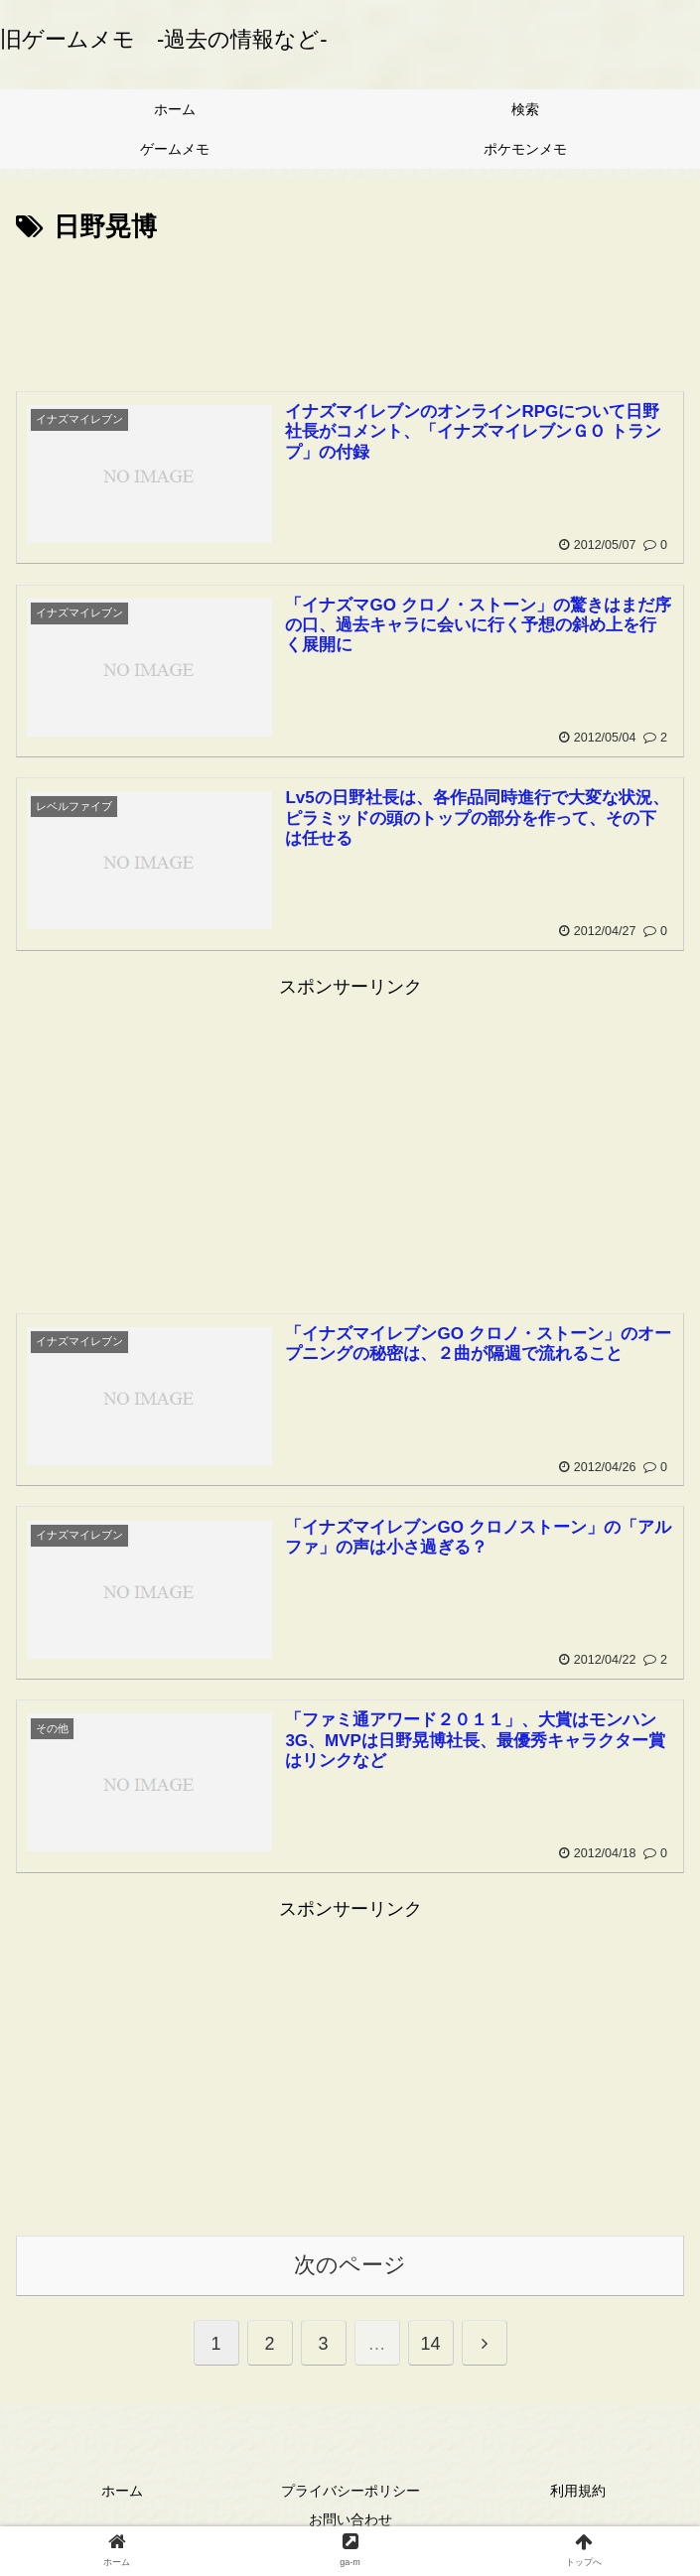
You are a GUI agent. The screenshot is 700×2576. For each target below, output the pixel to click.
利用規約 (578, 2491)
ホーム (122, 2491)
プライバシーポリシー (350, 2491)
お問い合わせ (350, 2520)
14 (430, 2344)
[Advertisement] (350, 308)
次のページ (350, 2265)
